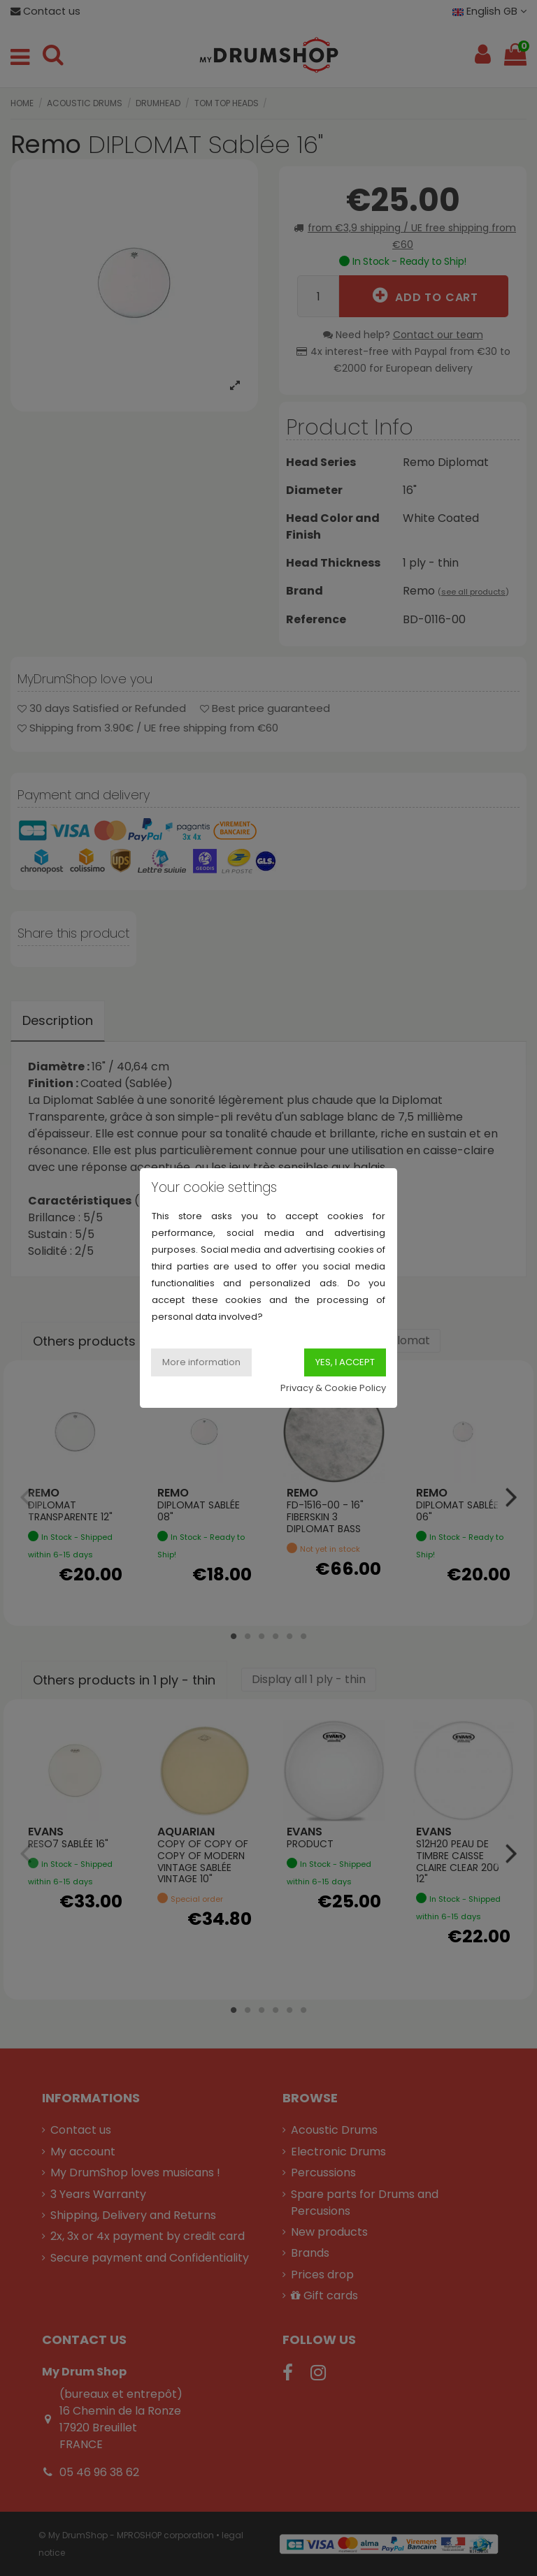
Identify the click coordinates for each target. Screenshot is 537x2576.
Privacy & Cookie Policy (333, 1388)
